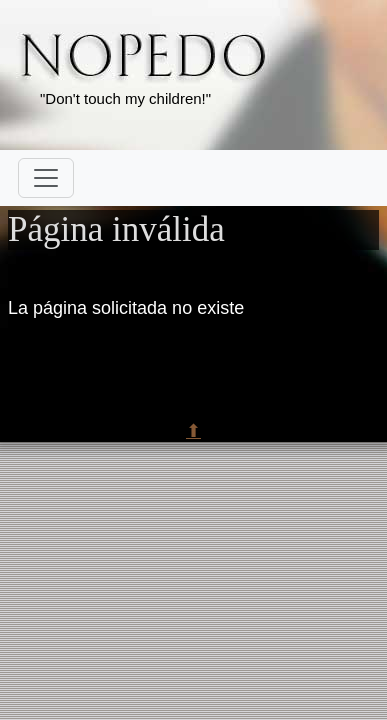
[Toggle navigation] (46, 178)
